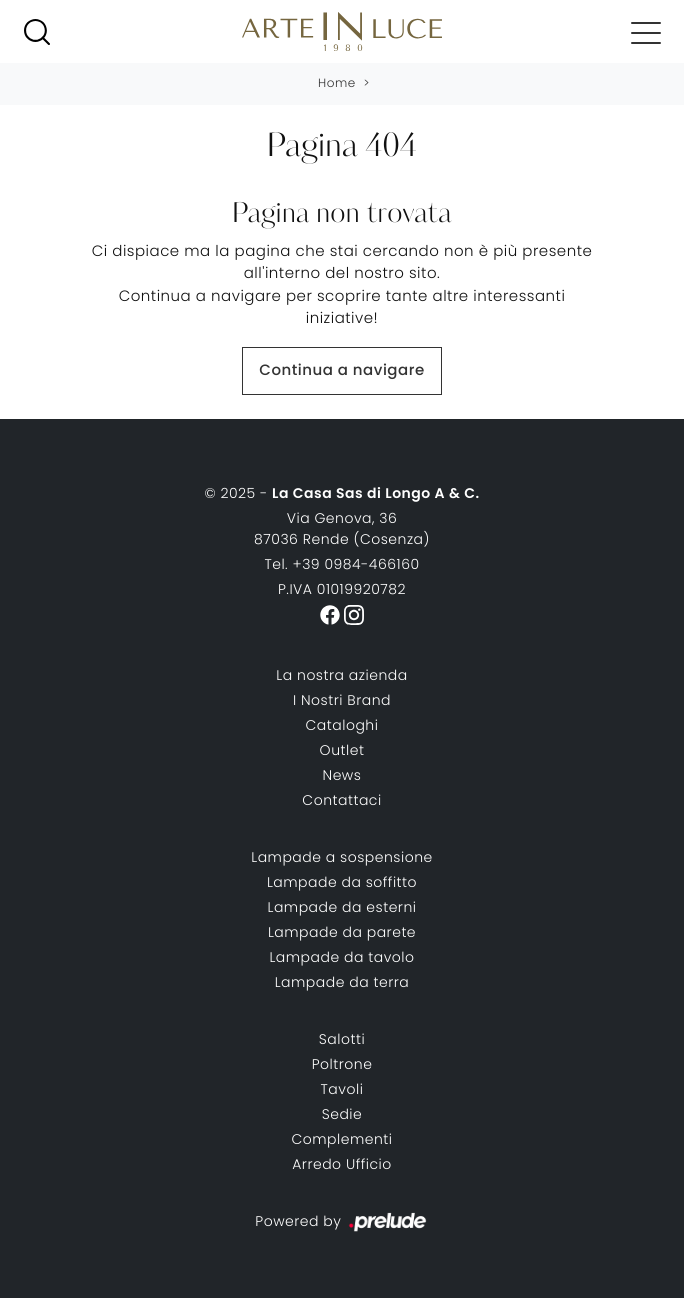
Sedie (342, 1114)
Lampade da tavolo (341, 957)
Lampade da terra (342, 982)
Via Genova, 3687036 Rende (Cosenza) (342, 528)
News (342, 775)
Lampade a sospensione (342, 857)
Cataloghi (342, 725)
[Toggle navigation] (646, 32)
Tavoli (342, 1089)
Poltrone (342, 1064)
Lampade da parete (342, 932)
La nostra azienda (341, 675)
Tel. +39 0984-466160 (341, 564)
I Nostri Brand (342, 700)
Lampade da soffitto (342, 882)
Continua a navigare (341, 370)
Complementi (341, 1139)
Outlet (342, 750)
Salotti (342, 1039)
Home (337, 83)
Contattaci (341, 800)
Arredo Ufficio (342, 1164)
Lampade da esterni (342, 907)
